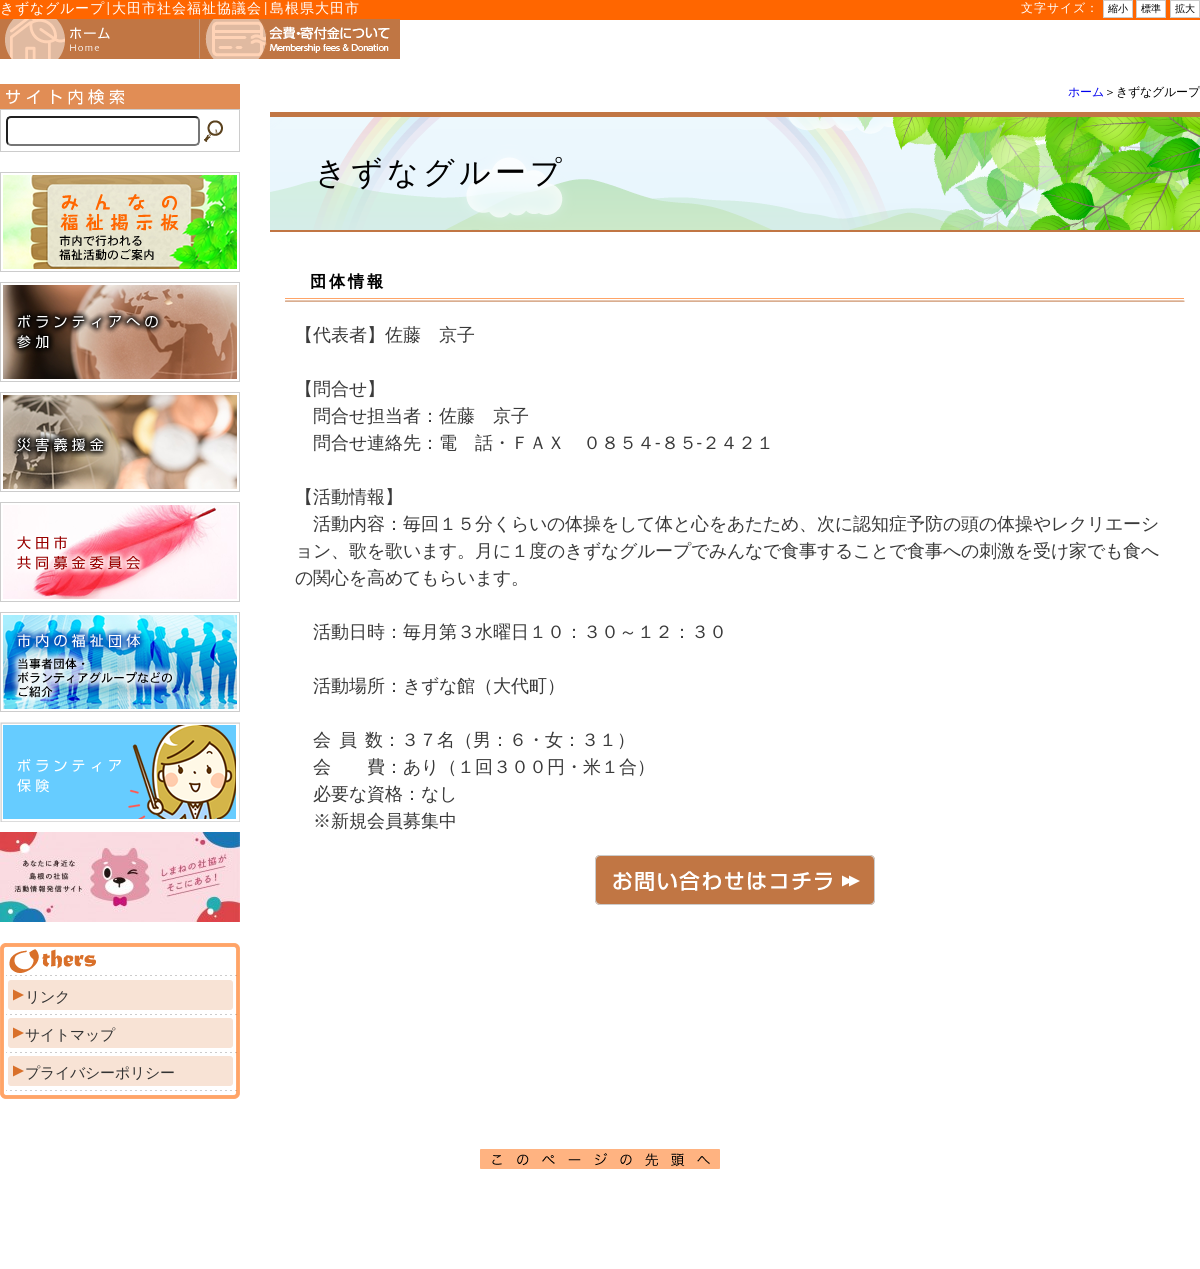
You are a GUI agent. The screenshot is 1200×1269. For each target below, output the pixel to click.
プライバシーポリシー (100, 1073)
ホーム (1086, 92)
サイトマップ (70, 1035)
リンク (47, 997)
